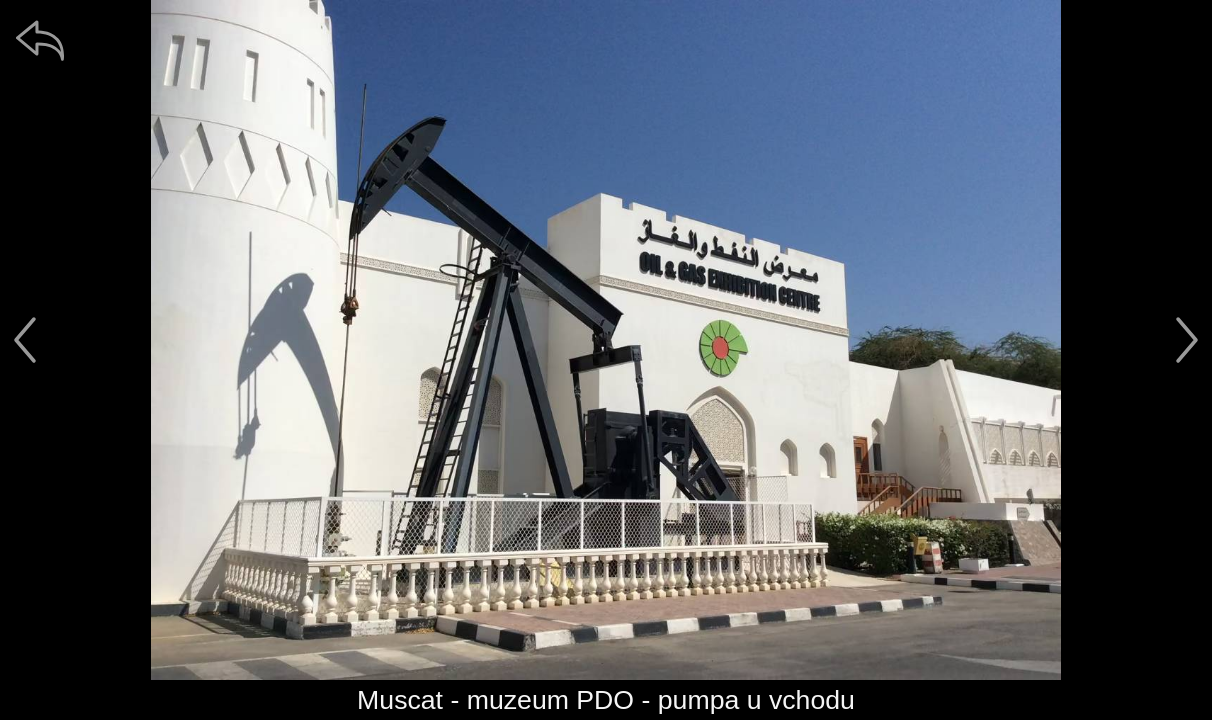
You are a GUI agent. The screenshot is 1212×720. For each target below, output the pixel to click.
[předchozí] (25, 340)
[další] (1187, 340)
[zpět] (40, 40)
